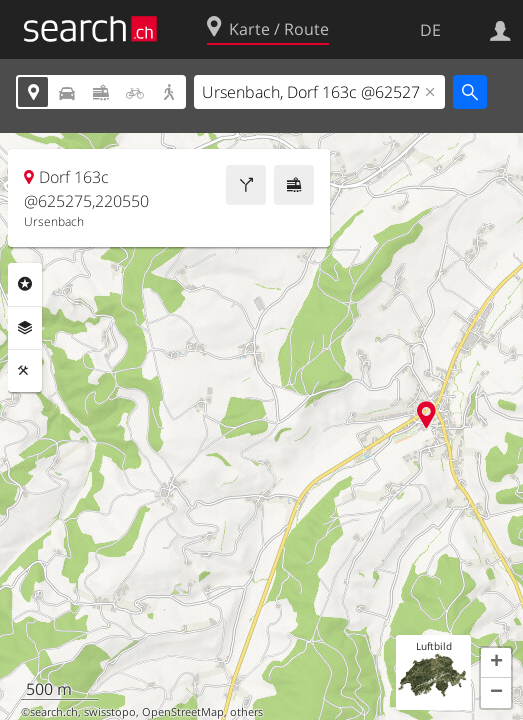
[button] (496, 663)
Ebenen (25, 328)
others (246, 712)
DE (430, 30)
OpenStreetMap (183, 712)
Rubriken (25, 284)
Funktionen (25, 371)
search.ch (54, 712)
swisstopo (110, 712)
